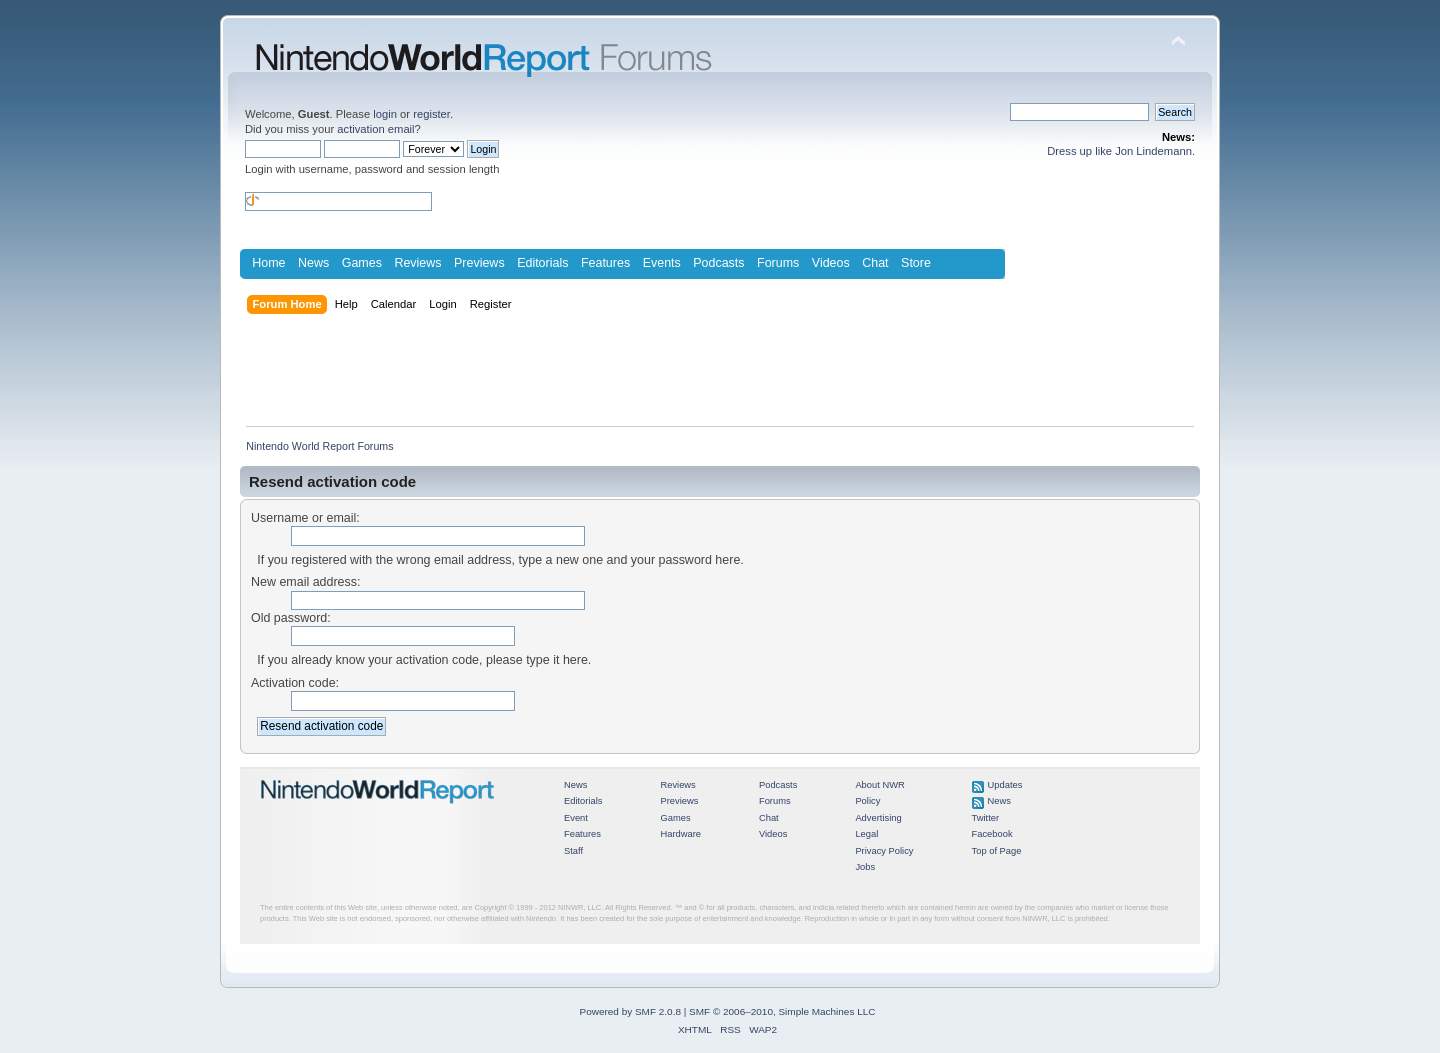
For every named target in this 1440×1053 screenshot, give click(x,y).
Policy (867, 801)
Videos (831, 263)
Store (916, 263)
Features (605, 263)
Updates (1005, 785)
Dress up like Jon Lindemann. (1121, 151)
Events (662, 263)
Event (576, 818)
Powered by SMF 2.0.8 (630, 1011)
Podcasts (718, 263)
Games (362, 263)
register (431, 114)
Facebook (992, 834)
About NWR (879, 785)
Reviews (417, 263)
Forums (778, 263)
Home (268, 263)
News (313, 263)
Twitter (986, 818)
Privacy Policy (884, 851)
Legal (866, 834)
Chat (875, 263)
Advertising (878, 818)
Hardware (680, 834)
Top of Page (997, 851)
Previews (479, 263)
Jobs (865, 867)
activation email (375, 129)
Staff (573, 851)
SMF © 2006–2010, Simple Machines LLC (782, 1011)
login (385, 114)
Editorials (542, 263)
